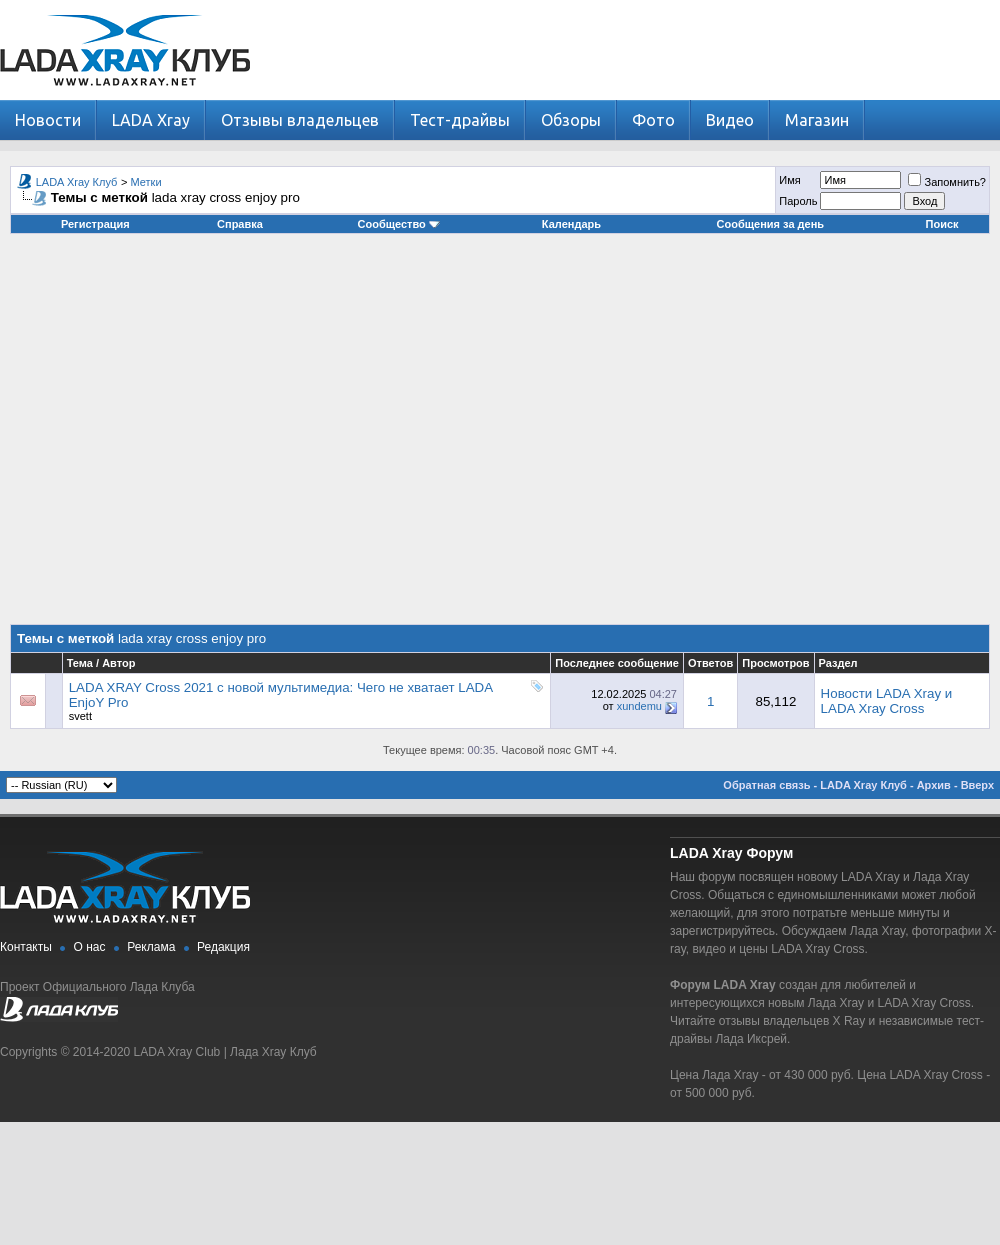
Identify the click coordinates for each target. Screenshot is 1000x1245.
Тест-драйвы (460, 120)
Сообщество (399, 224)
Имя (789, 180)
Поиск (942, 224)
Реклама (151, 947)
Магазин (817, 120)
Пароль (798, 201)
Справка (240, 224)
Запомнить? (947, 182)
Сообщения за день (770, 224)
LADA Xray (151, 120)
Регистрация (95, 224)
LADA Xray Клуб (77, 182)
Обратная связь (766, 785)
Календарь (571, 224)
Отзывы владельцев (300, 120)
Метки (146, 182)
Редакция (223, 947)
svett (80, 716)
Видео (730, 120)
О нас (90, 947)
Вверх (977, 785)
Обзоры (571, 120)
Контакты (26, 947)
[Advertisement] (187, 436)
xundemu (639, 706)
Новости (48, 120)
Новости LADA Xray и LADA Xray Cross (887, 701)
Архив (934, 785)
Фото (653, 120)
